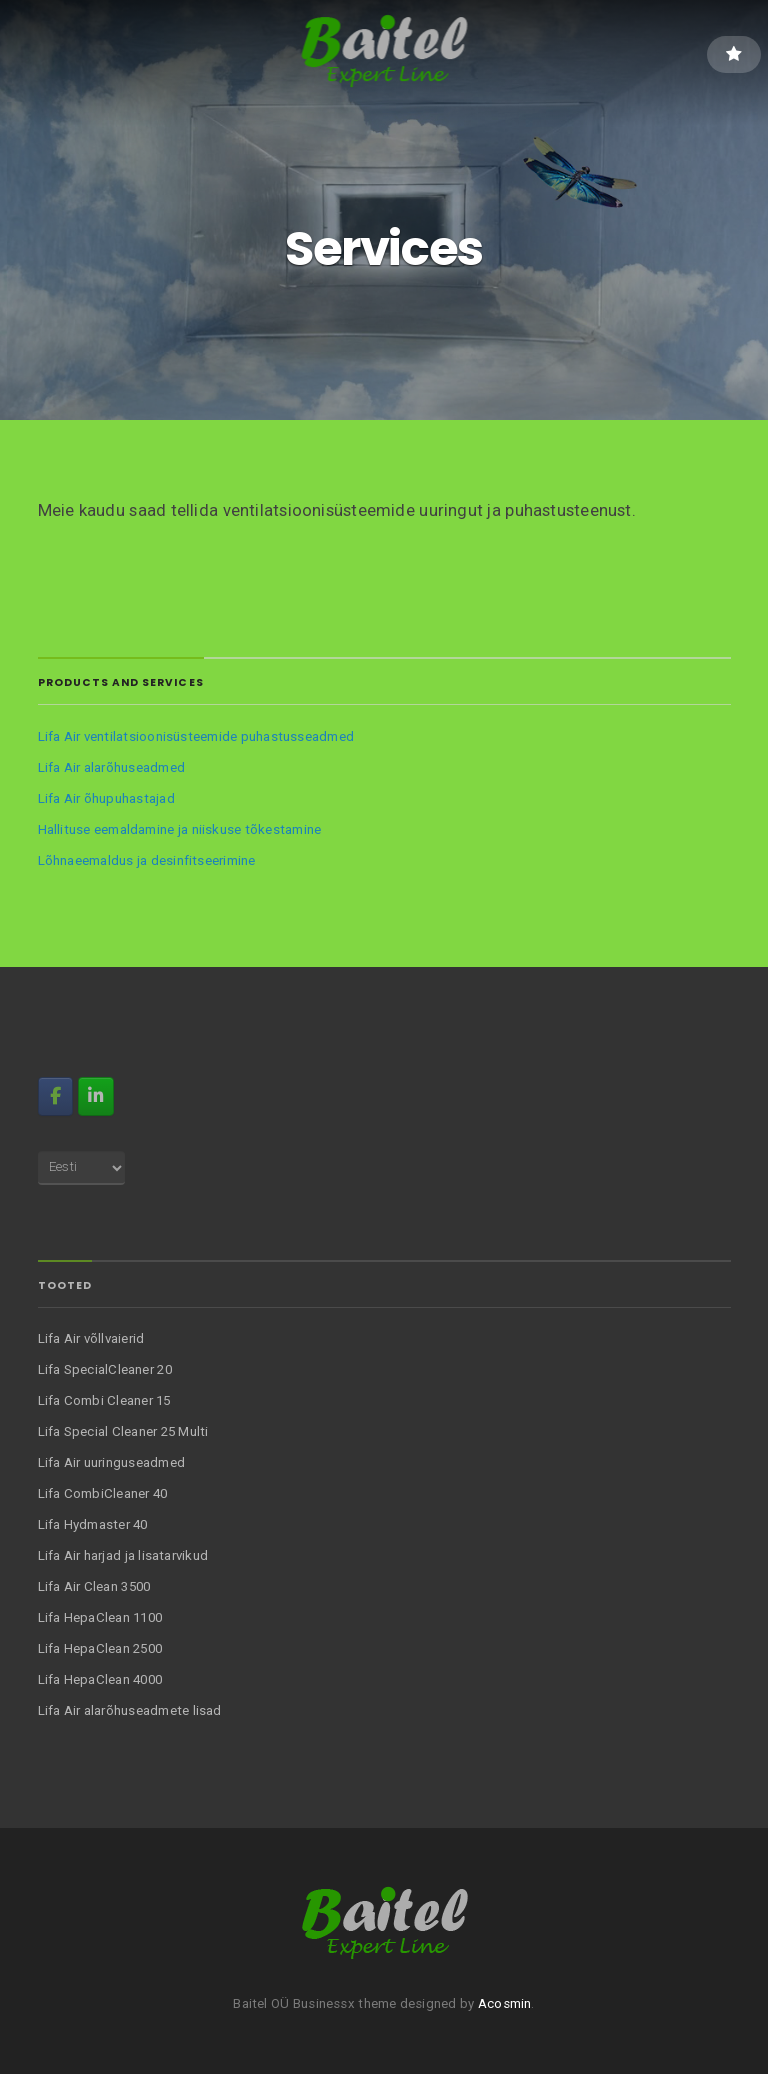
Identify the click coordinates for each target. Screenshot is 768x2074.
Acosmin (505, 2003)
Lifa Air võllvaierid (91, 1338)
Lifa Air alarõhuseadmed (111, 767)
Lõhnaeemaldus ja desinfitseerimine (147, 860)
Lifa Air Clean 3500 (94, 1586)
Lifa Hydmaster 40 (93, 1524)
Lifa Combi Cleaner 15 (104, 1400)
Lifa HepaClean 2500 (100, 1648)
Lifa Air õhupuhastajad (106, 798)
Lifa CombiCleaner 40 (103, 1493)
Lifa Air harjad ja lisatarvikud (123, 1555)
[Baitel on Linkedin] (95, 1096)
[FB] (55, 1096)
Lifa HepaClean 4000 (100, 1679)
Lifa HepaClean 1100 (100, 1617)
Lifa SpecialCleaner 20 (105, 1369)
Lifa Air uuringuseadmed (111, 1462)
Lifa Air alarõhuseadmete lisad (130, 1710)
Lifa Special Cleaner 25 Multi (123, 1431)
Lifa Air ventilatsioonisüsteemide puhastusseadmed (196, 736)
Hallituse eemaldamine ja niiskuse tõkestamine (180, 829)
